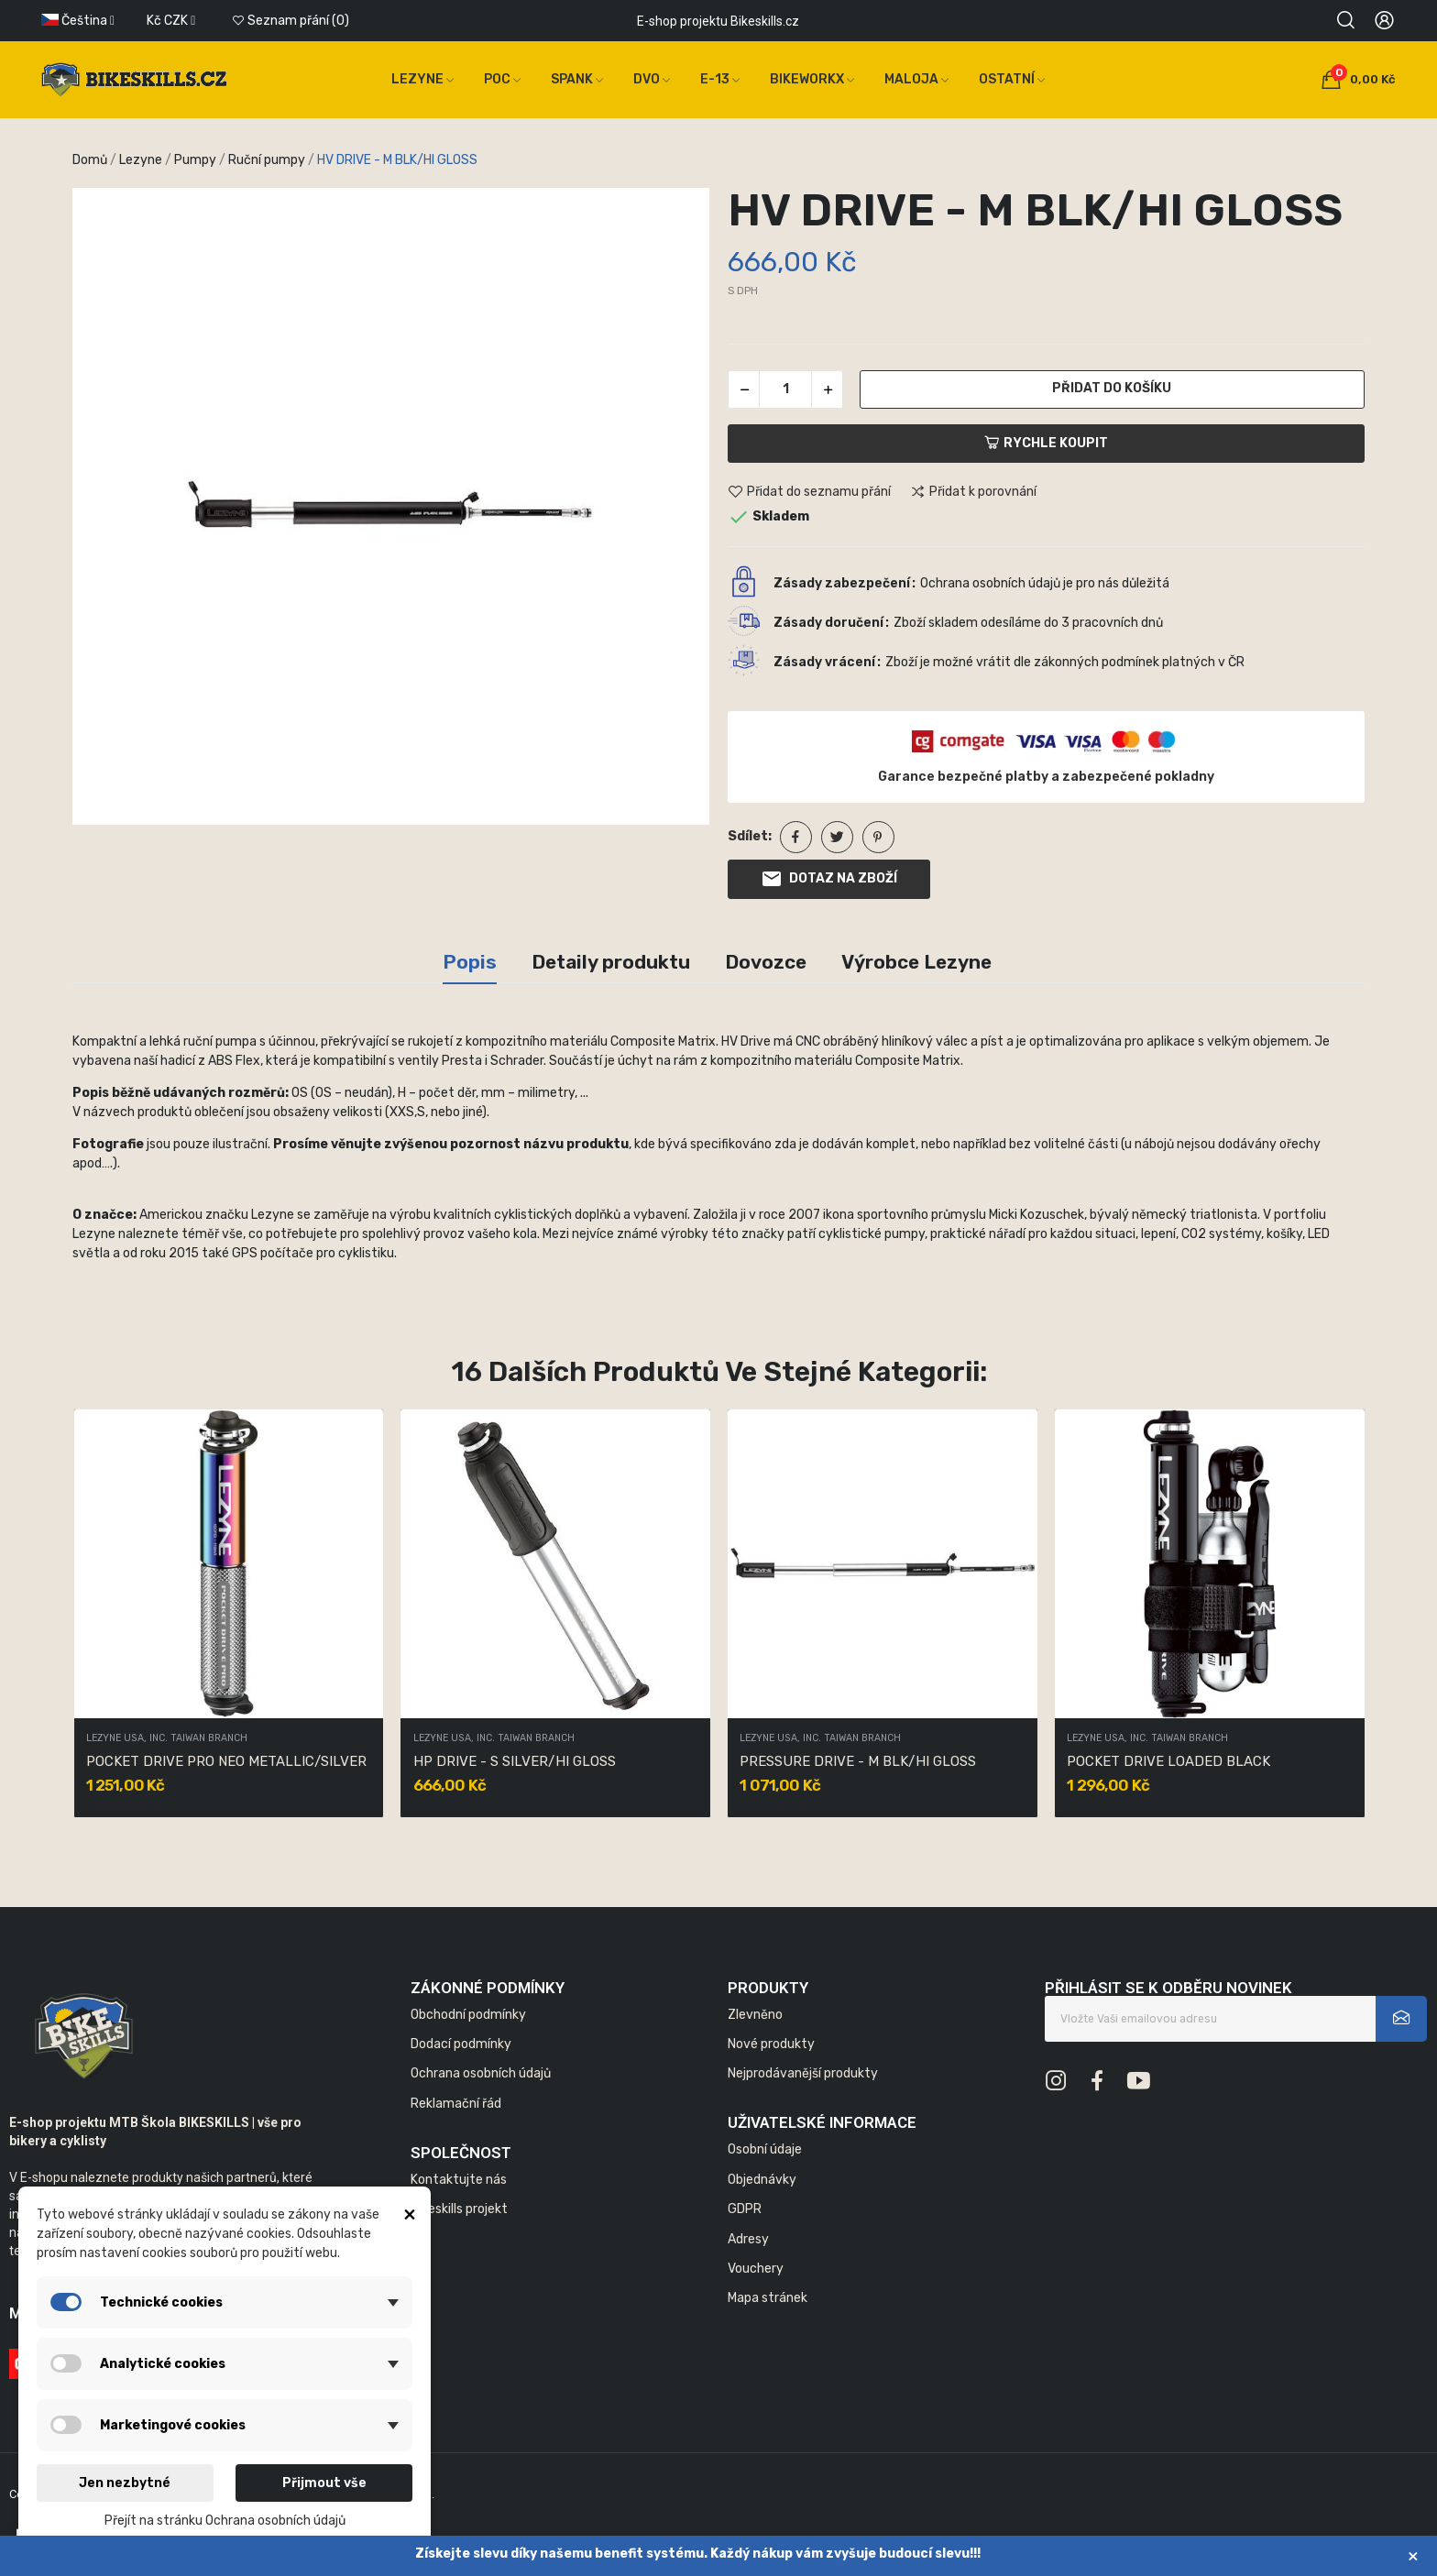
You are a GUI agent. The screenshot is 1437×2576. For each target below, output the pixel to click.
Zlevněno (755, 2014)
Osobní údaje (765, 2149)
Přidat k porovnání (973, 492)
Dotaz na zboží (829, 879)
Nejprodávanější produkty (803, 2073)
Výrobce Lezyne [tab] (916, 961)
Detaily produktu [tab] (611, 961)
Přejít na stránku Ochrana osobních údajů (225, 2520)
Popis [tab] (470, 961)
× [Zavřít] (1413, 2555)
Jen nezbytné (124, 2483)
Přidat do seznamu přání (809, 492)
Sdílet (796, 837)
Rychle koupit (1046, 443)
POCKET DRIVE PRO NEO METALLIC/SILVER (226, 1761)
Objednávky (762, 2179)
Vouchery (756, 2268)
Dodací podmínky (461, 2044)
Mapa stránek (767, 2298)
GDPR (745, 2209)
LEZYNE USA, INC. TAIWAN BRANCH (166, 1739)
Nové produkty (771, 2044)
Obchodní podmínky (468, 2014)
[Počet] (785, 389)
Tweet (837, 837)
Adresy (748, 2239)
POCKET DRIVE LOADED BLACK (1168, 1761)
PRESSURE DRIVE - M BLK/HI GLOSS (858, 1761)
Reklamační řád (456, 2103)
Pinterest (878, 837)
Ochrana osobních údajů (481, 2073)
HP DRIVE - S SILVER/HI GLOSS (514, 1761)
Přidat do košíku (1111, 388)
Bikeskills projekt (459, 2209)
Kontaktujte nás (459, 2179)
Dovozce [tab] (765, 961)
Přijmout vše (324, 2483)
